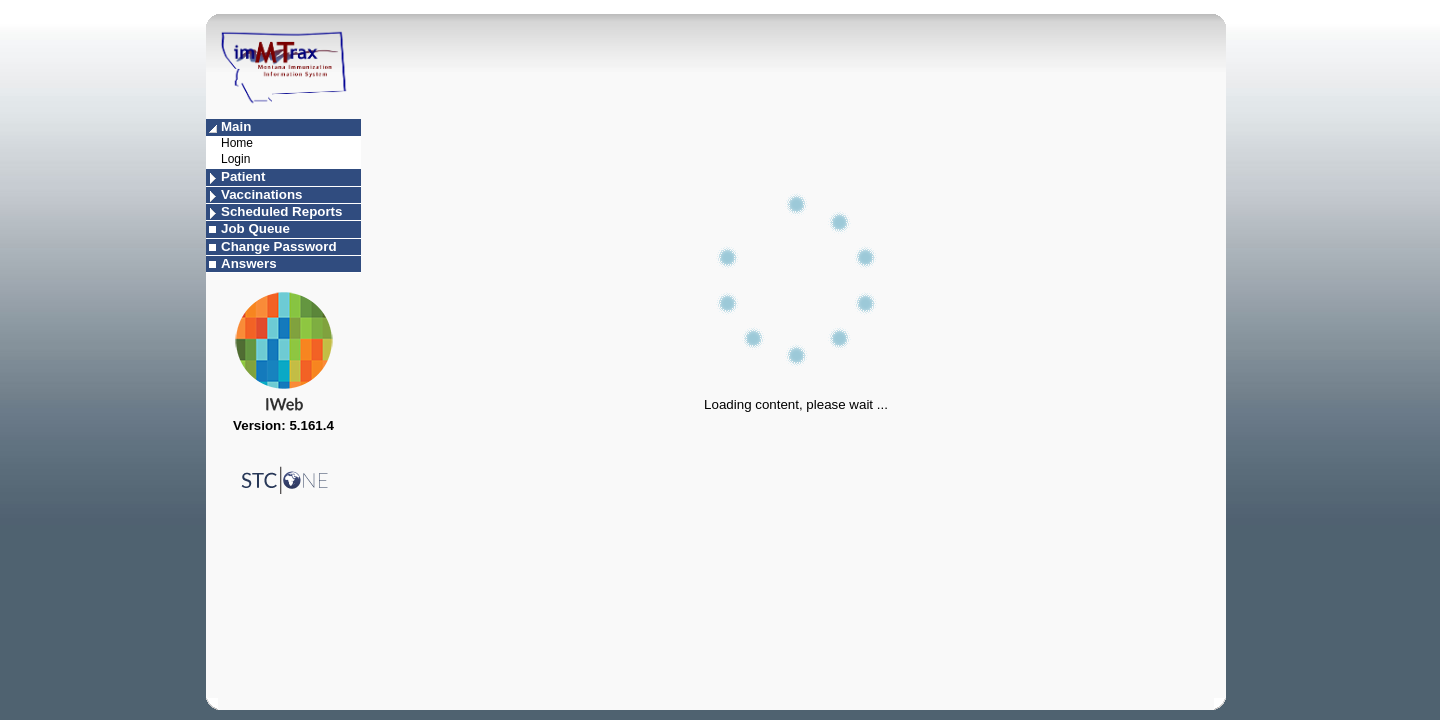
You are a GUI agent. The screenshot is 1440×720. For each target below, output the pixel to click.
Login (235, 159)
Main (236, 126)
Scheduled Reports (281, 211)
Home (237, 143)
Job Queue (255, 228)
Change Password (279, 246)
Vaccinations (262, 194)
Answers (249, 263)
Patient (243, 176)
